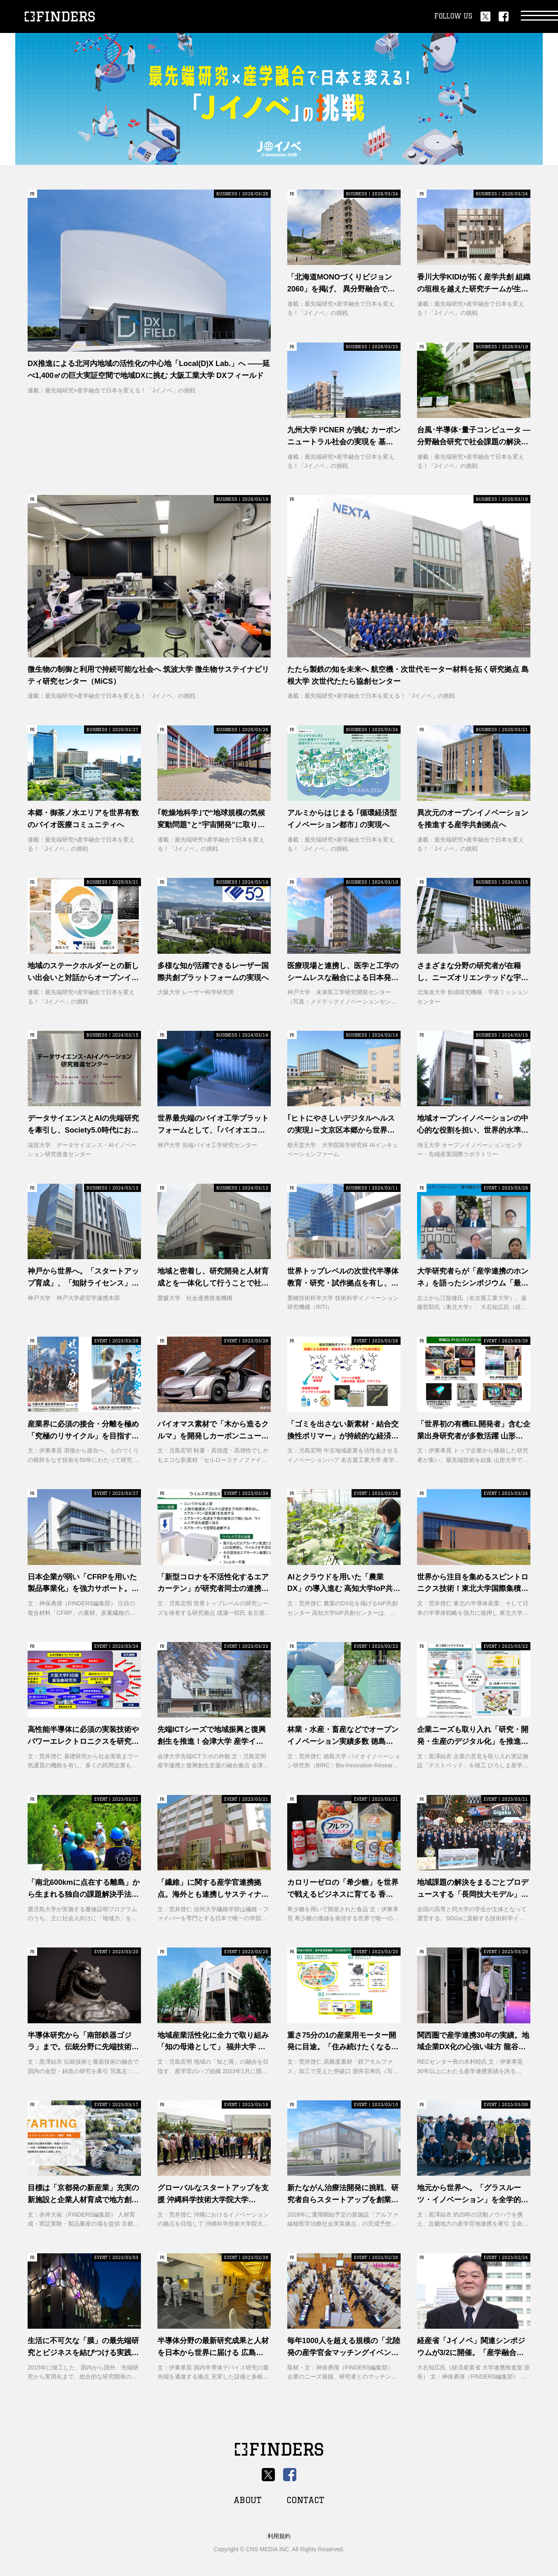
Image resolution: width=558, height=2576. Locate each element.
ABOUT (248, 2500)
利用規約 (279, 2536)
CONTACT (305, 2500)
